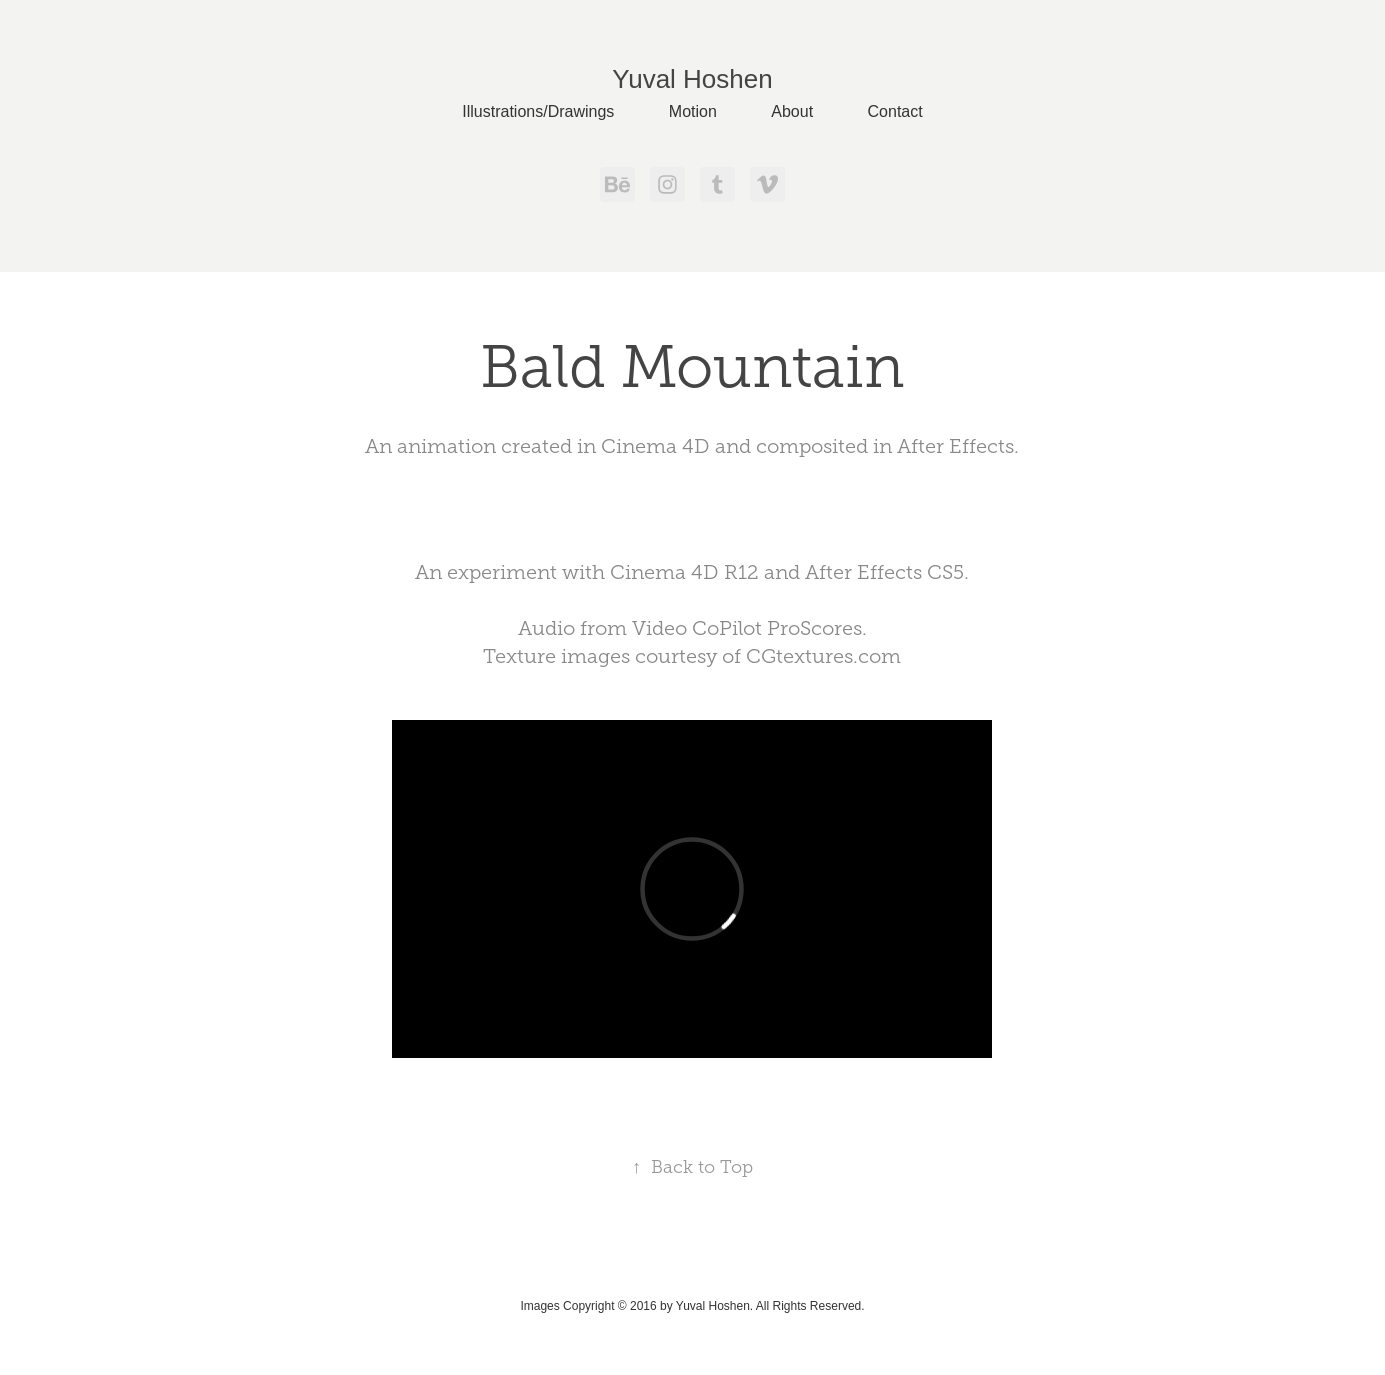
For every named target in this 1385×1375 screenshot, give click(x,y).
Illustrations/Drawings (538, 111)
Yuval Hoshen (692, 79)
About (792, 111)
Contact (895, 111)
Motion (693, 111)
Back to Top (692, 1167)
